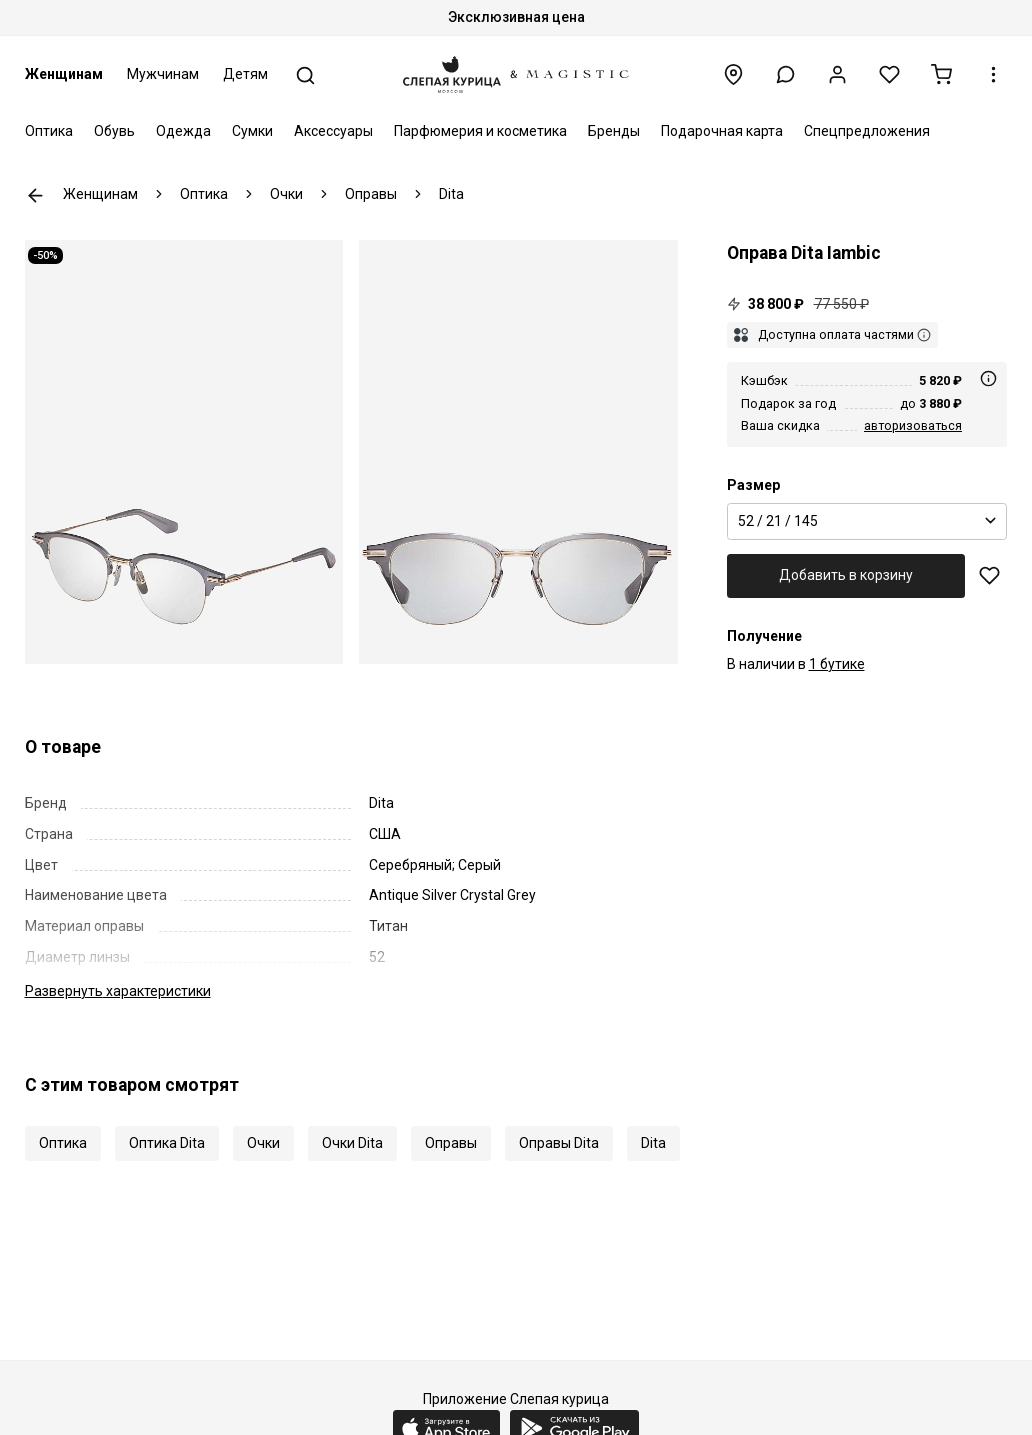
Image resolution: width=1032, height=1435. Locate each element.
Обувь (114, 131)
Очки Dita (352, 1143)
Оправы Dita (559, 1143)
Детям (245, 74)
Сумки (252, 131)
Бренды (614, 131)
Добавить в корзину (846, 575)
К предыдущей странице (35, 195)
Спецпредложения (867, 131)
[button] (785, 74)
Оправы (451, 1143)
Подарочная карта (722, 131)
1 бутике (837, 664)
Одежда (183, 131)
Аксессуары (333, 131)
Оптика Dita (167, 1143)
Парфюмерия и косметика (480, 131)
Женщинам (64, 74)
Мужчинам (163, 74)
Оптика (49, 131)
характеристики (118, 991)
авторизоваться (913, 425)
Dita (653, 1143)
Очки (263, 1143)
